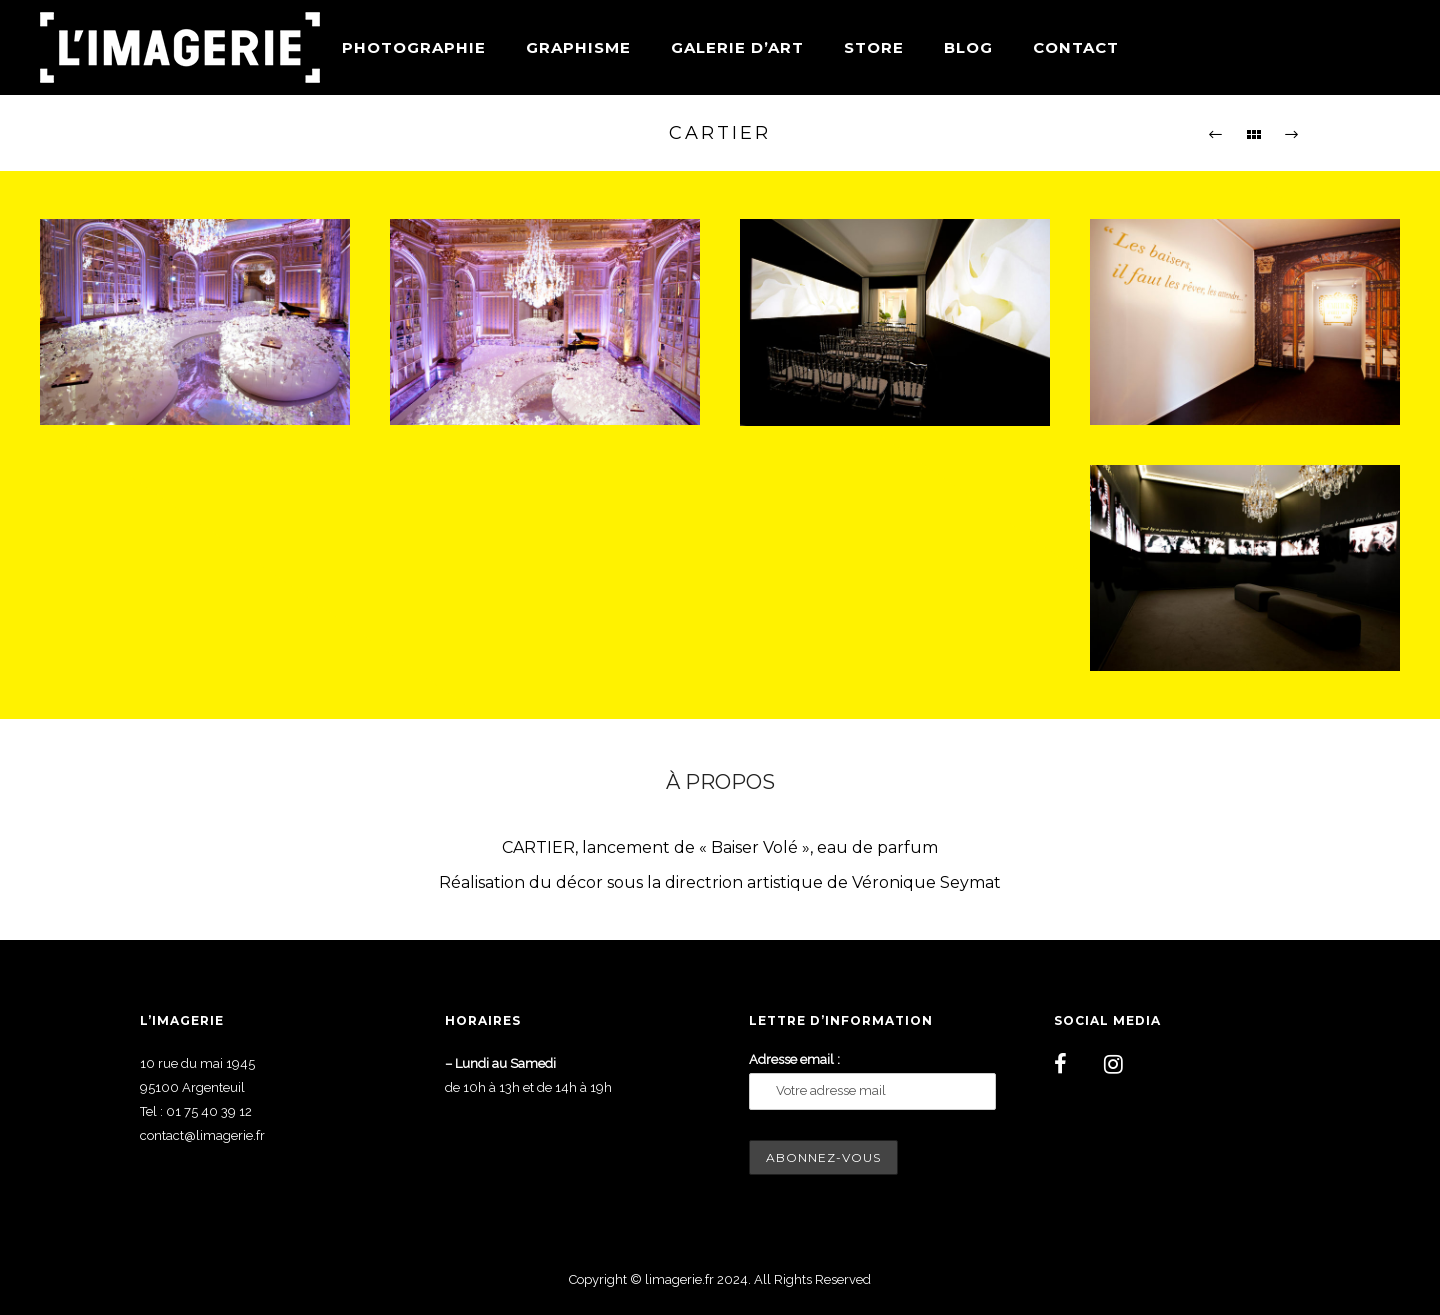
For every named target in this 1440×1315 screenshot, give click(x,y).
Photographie (414, 47)
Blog (968, 47)
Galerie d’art (737, 47)
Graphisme (578, 47)
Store (874, 47)
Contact (1076, 47)
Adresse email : (794, 1059)
